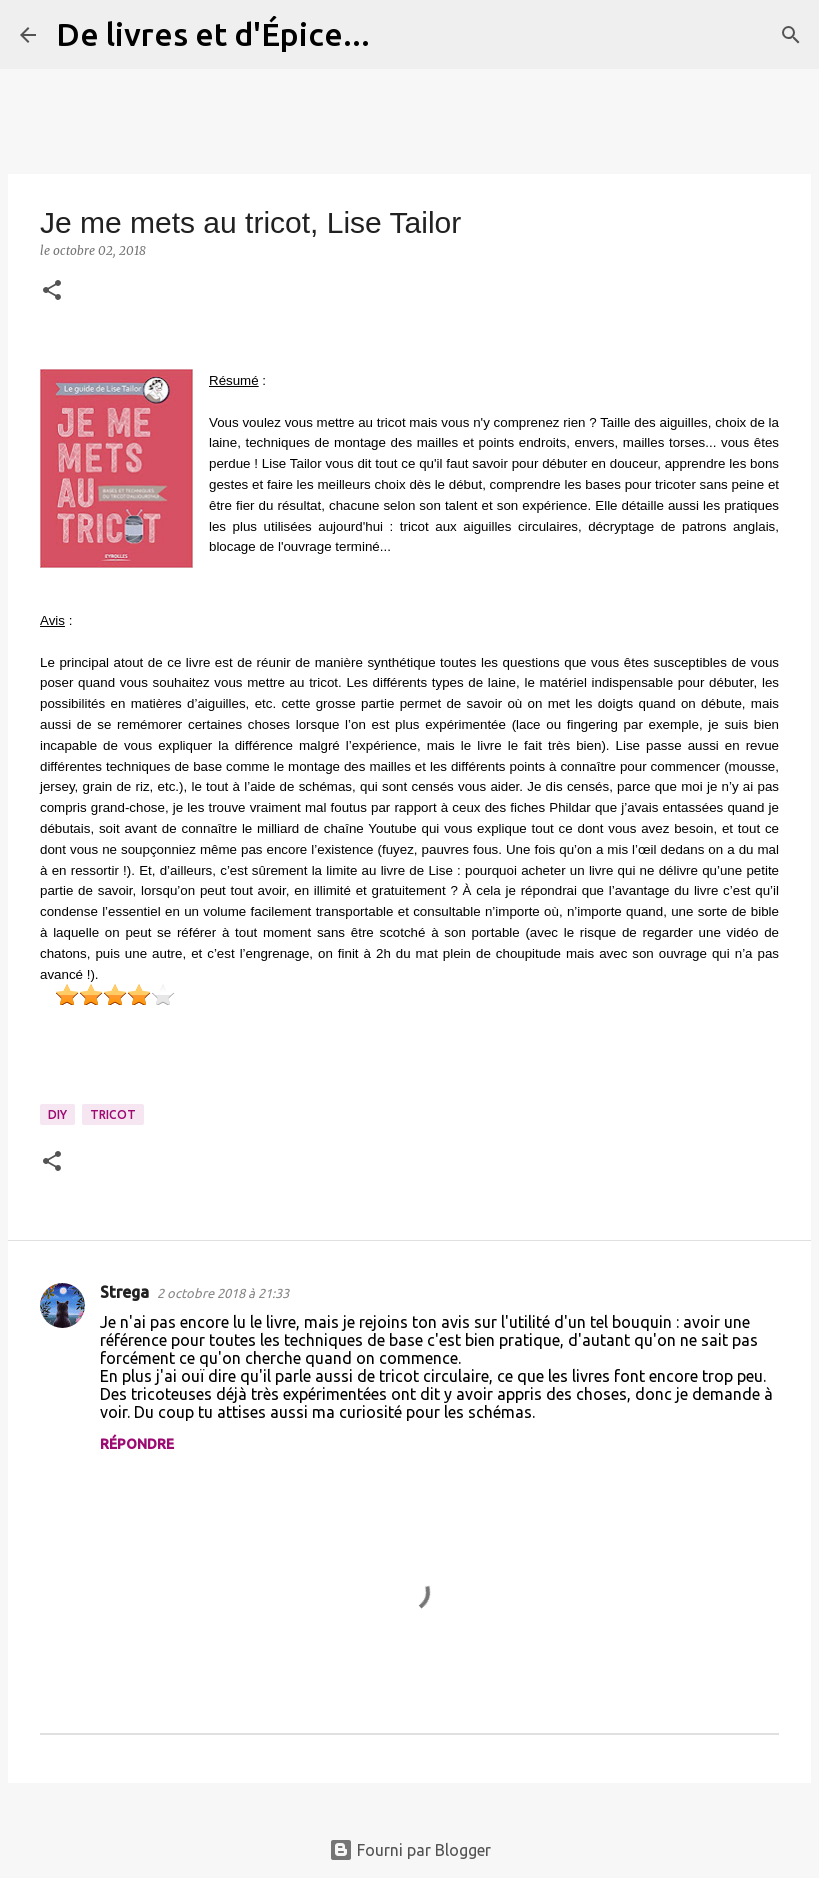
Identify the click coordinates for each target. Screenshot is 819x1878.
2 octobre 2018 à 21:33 (223, 1293)
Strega (124, 1292)
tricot (113, 1114)
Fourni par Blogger (410, 1850)
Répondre (137, 1444)
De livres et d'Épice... (213, 34)
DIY (57, 1114)
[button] (52, 291)
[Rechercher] (398, 35)
